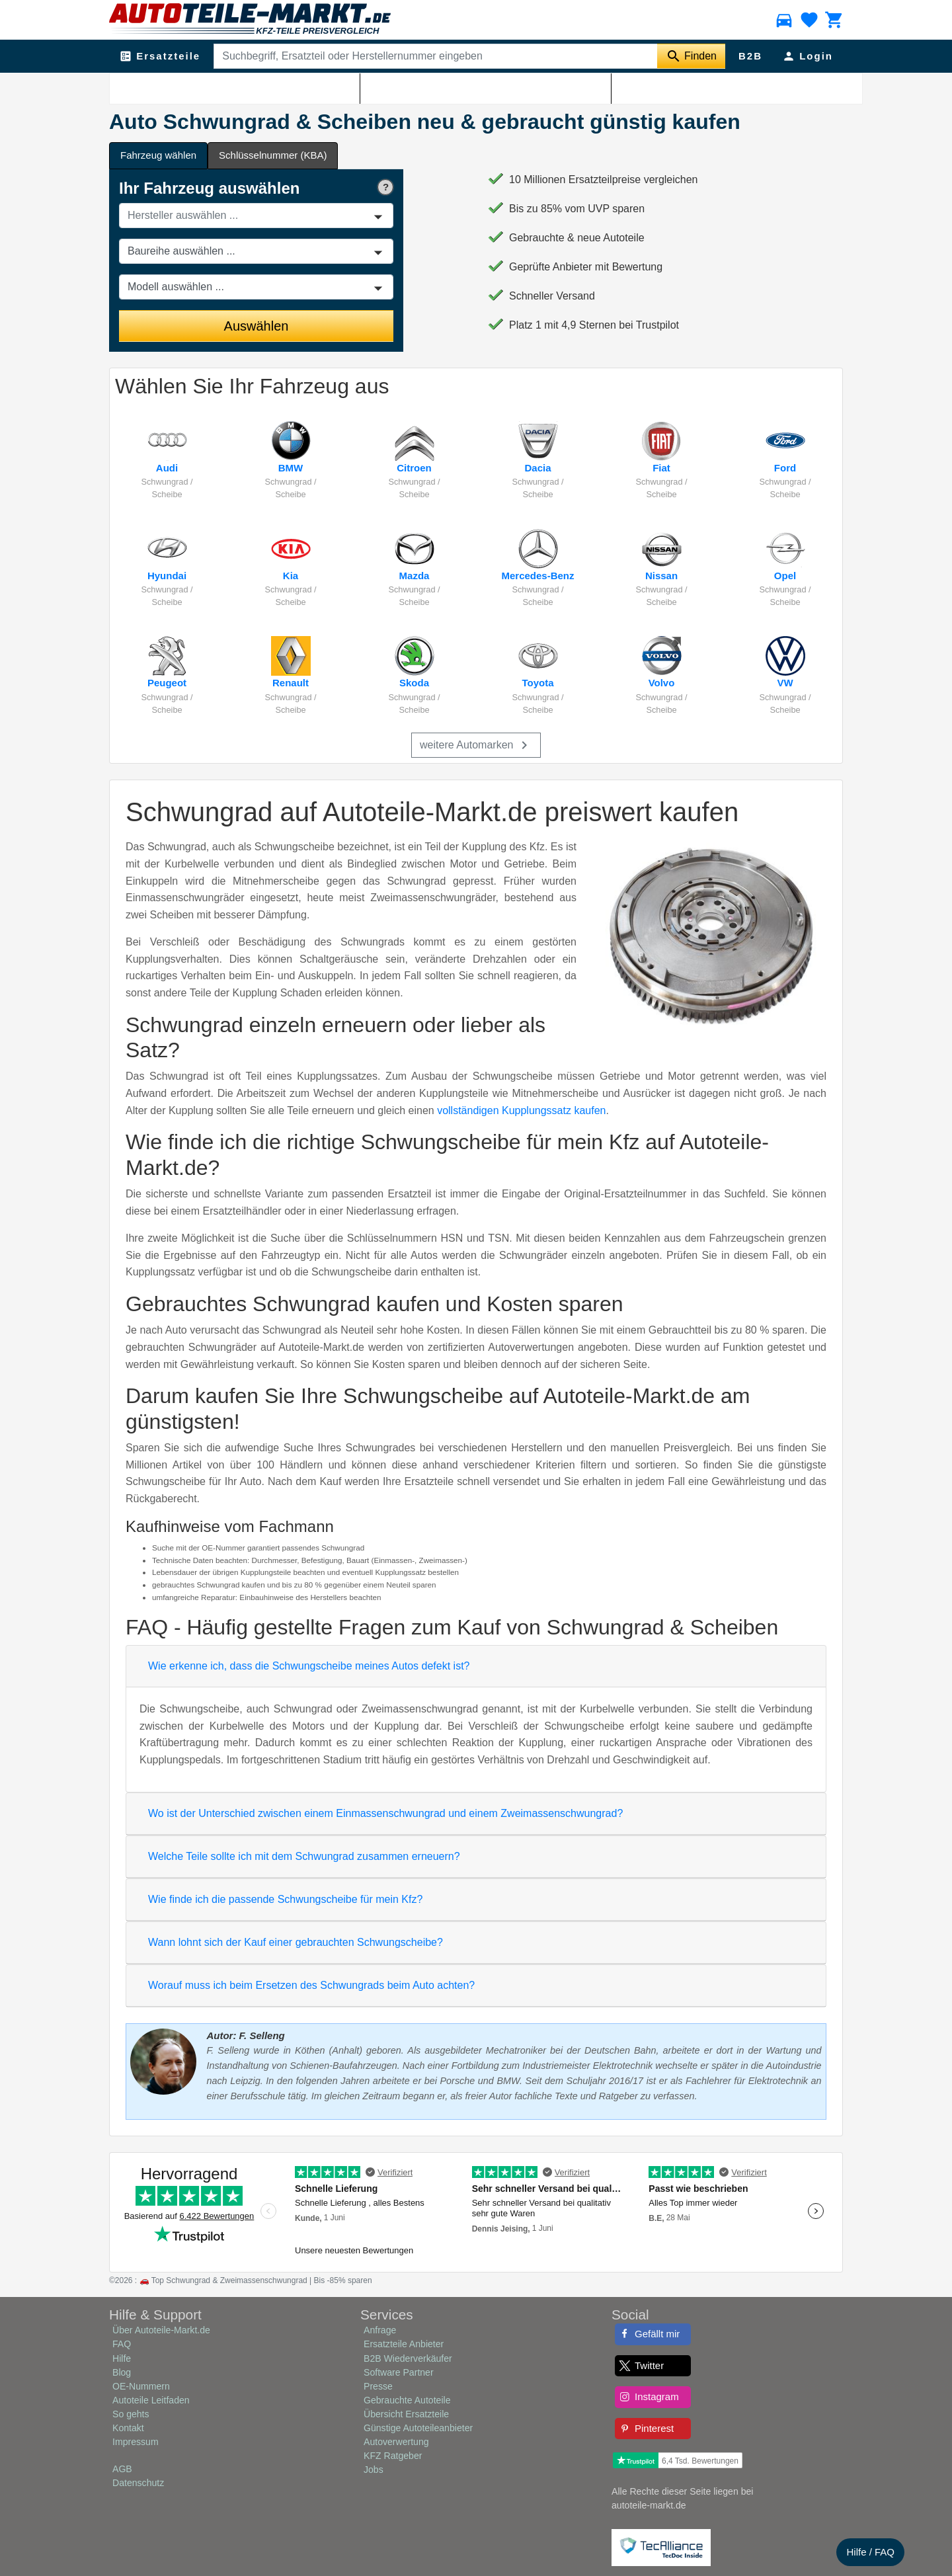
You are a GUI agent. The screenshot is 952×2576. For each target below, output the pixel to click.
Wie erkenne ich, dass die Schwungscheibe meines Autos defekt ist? (309, 1665)
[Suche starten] (691, 56)
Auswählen (256, 326)
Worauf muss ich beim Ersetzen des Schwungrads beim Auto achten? (311, 1985)
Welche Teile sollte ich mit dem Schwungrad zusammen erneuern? (304, 1856)
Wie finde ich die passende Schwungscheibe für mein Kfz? (285, 1899)
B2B (750, 55)
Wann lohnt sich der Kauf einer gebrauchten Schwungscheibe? (295, 1942)
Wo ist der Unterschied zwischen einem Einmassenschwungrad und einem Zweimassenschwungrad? (385, 1813)
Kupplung (178, 86)
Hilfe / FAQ (870, 2551)
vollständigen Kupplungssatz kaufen (521, 1110)
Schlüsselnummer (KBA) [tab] (273, 155)
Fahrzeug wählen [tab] (158, 155)
